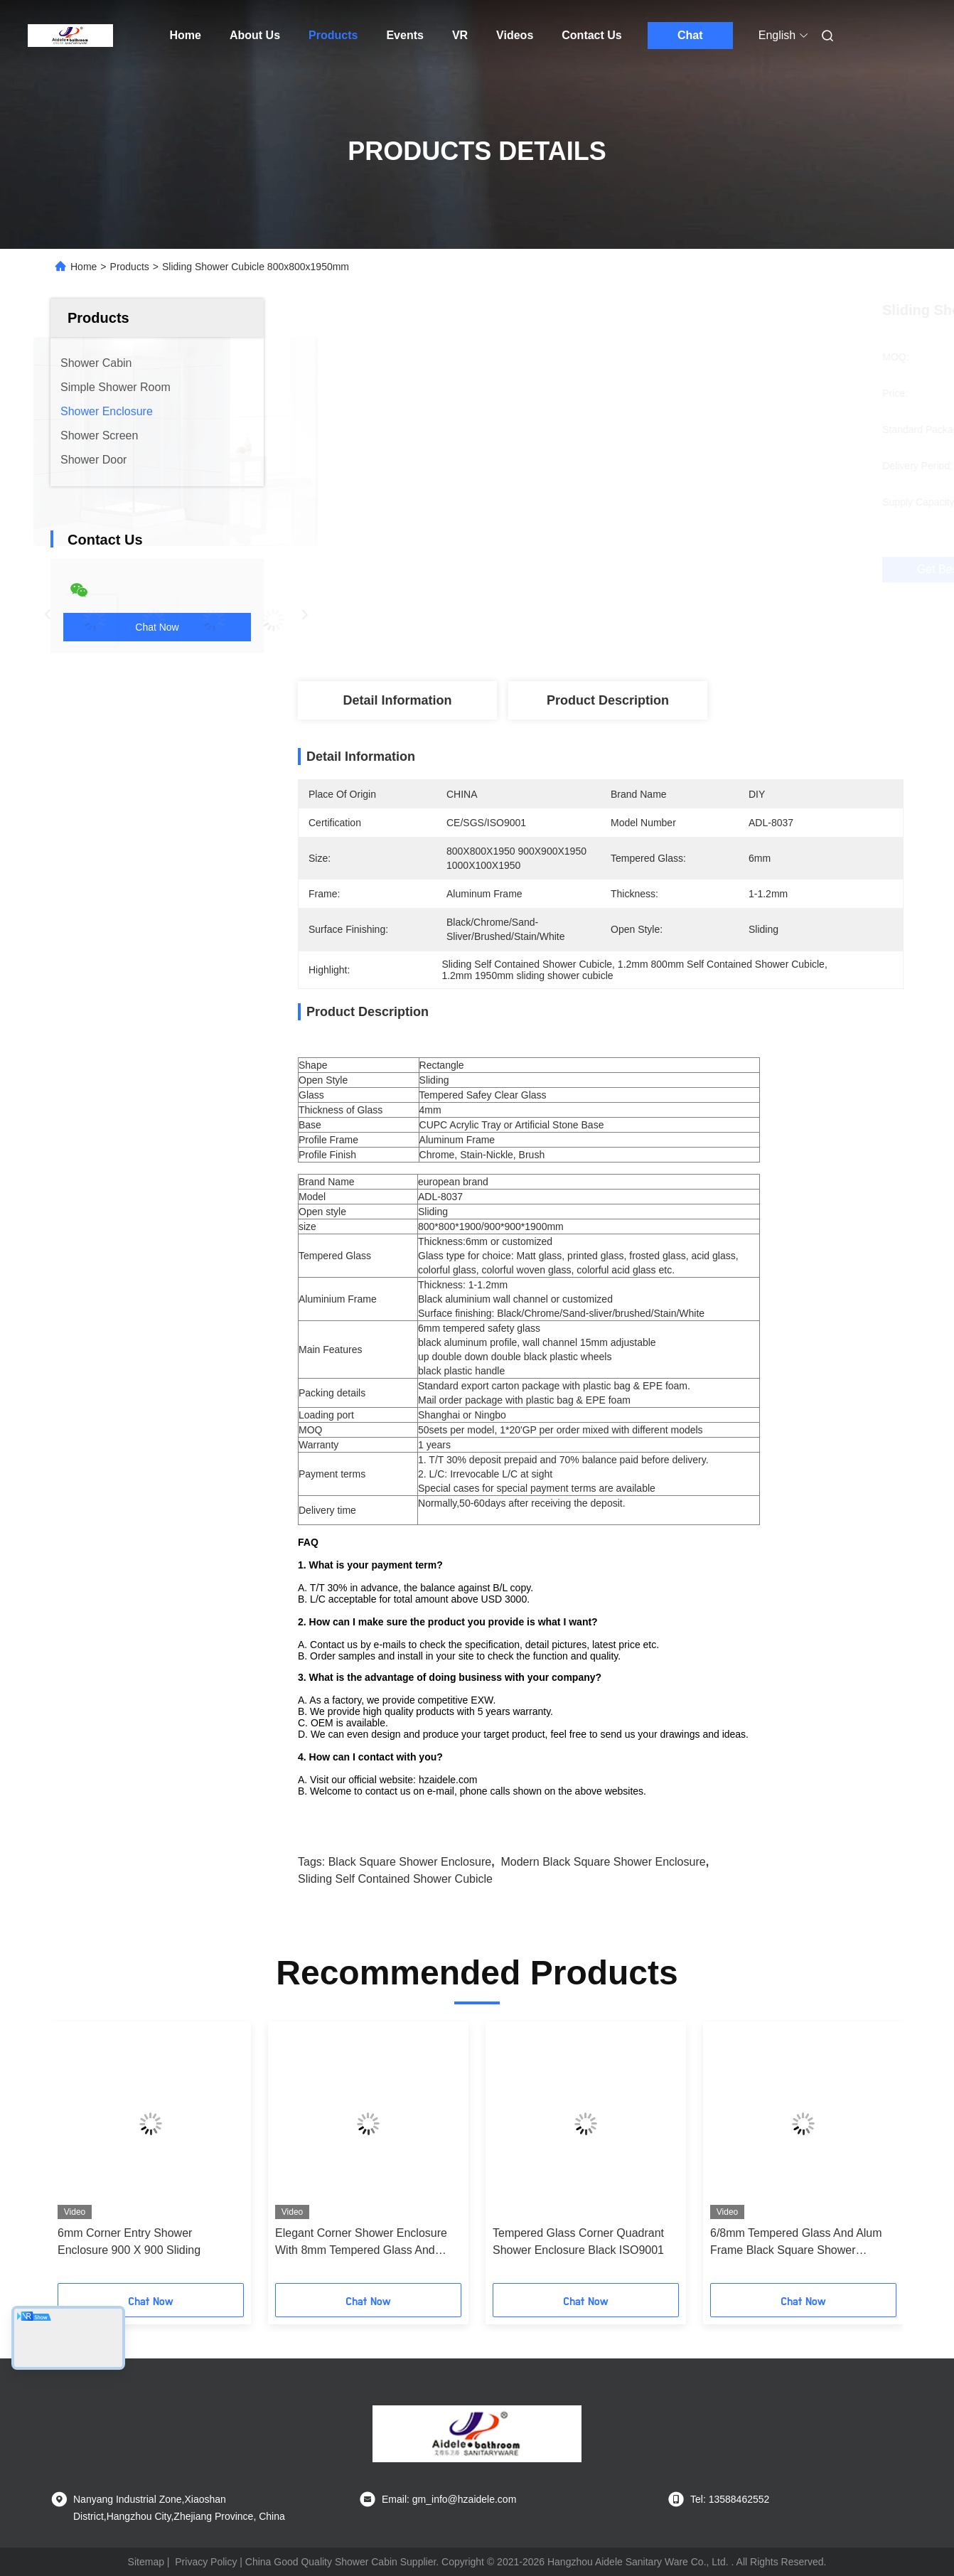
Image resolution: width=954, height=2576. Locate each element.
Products (333, 35)
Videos (514, 35)
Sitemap (146, 2561)
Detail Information (397, 700)
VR (460, 35)
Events (404, 35)
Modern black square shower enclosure (602, 1862)
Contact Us (591, 35)
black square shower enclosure (409, 1862)
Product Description (608, 700)
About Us (255, 35)
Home (185, 35)
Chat (690, 35)
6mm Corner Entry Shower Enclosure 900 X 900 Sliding (129, 2241)
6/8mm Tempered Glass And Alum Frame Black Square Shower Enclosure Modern (796, 2243)
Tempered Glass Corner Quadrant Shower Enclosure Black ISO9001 (578, 2241)
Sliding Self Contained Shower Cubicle (395, 1879)
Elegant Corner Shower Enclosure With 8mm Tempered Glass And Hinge (361, 2243)
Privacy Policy (206, 2561)
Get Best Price (679, 569)
